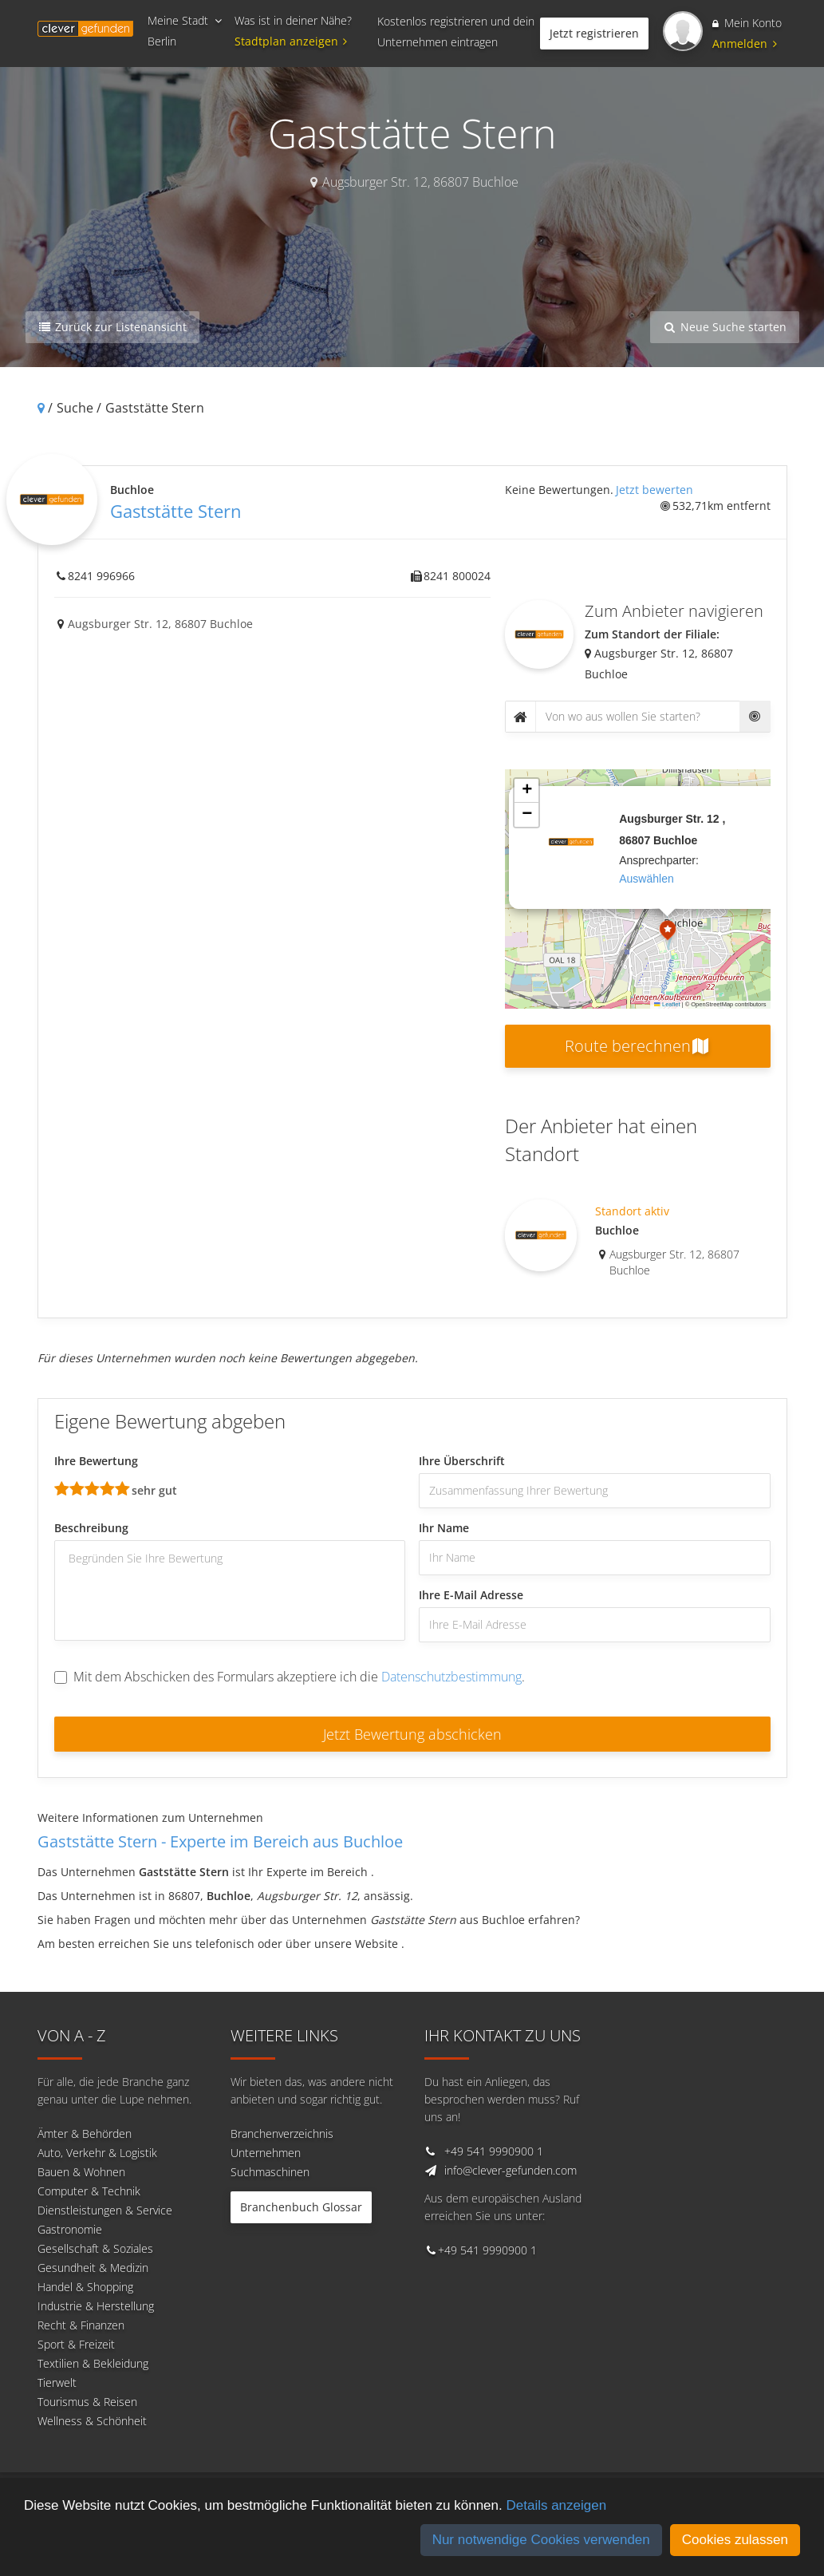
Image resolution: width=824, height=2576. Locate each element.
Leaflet (667, 1004)
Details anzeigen (556, 2505)
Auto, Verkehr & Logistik (97, 2152)
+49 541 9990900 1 (493, 2151)
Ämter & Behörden (84, 2133)
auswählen (646, 878)
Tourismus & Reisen (87, 2401)
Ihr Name (444, 1527)
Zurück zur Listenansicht (112, 326)
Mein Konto (747, 22)
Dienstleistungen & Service (104, 2210)
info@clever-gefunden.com (510, 2170)
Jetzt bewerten (654, 489)
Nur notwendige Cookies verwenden (541, 2539)
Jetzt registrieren (594, 33)
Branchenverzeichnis (282, 2133)
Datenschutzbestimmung (451, 1676)
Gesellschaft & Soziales (95, 2248)
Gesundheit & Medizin (92, 2267)
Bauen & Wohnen (81, 2171)
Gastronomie (69, 2229)
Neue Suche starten (725, 326)
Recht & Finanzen (80, 2325)
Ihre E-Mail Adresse (471, 1594)
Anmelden (744, 43)
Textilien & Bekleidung (92, 2363)
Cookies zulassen (735, 2539)
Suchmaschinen (270, 2171)
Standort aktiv (632, 1211)
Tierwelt (57, 2382)
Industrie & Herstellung (95, 2305)
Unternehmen (266, 2152)
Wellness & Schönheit (92, 2420)
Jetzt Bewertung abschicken (412, 1734)
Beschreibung (91, 1527)
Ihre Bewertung (96, 1460)
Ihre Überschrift (462, 1460)
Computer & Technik (88, 2191)
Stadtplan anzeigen (294, 41)
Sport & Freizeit (76, 2344)
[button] (667, 932)
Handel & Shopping (85, 2286)
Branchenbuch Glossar (301, 2206)
